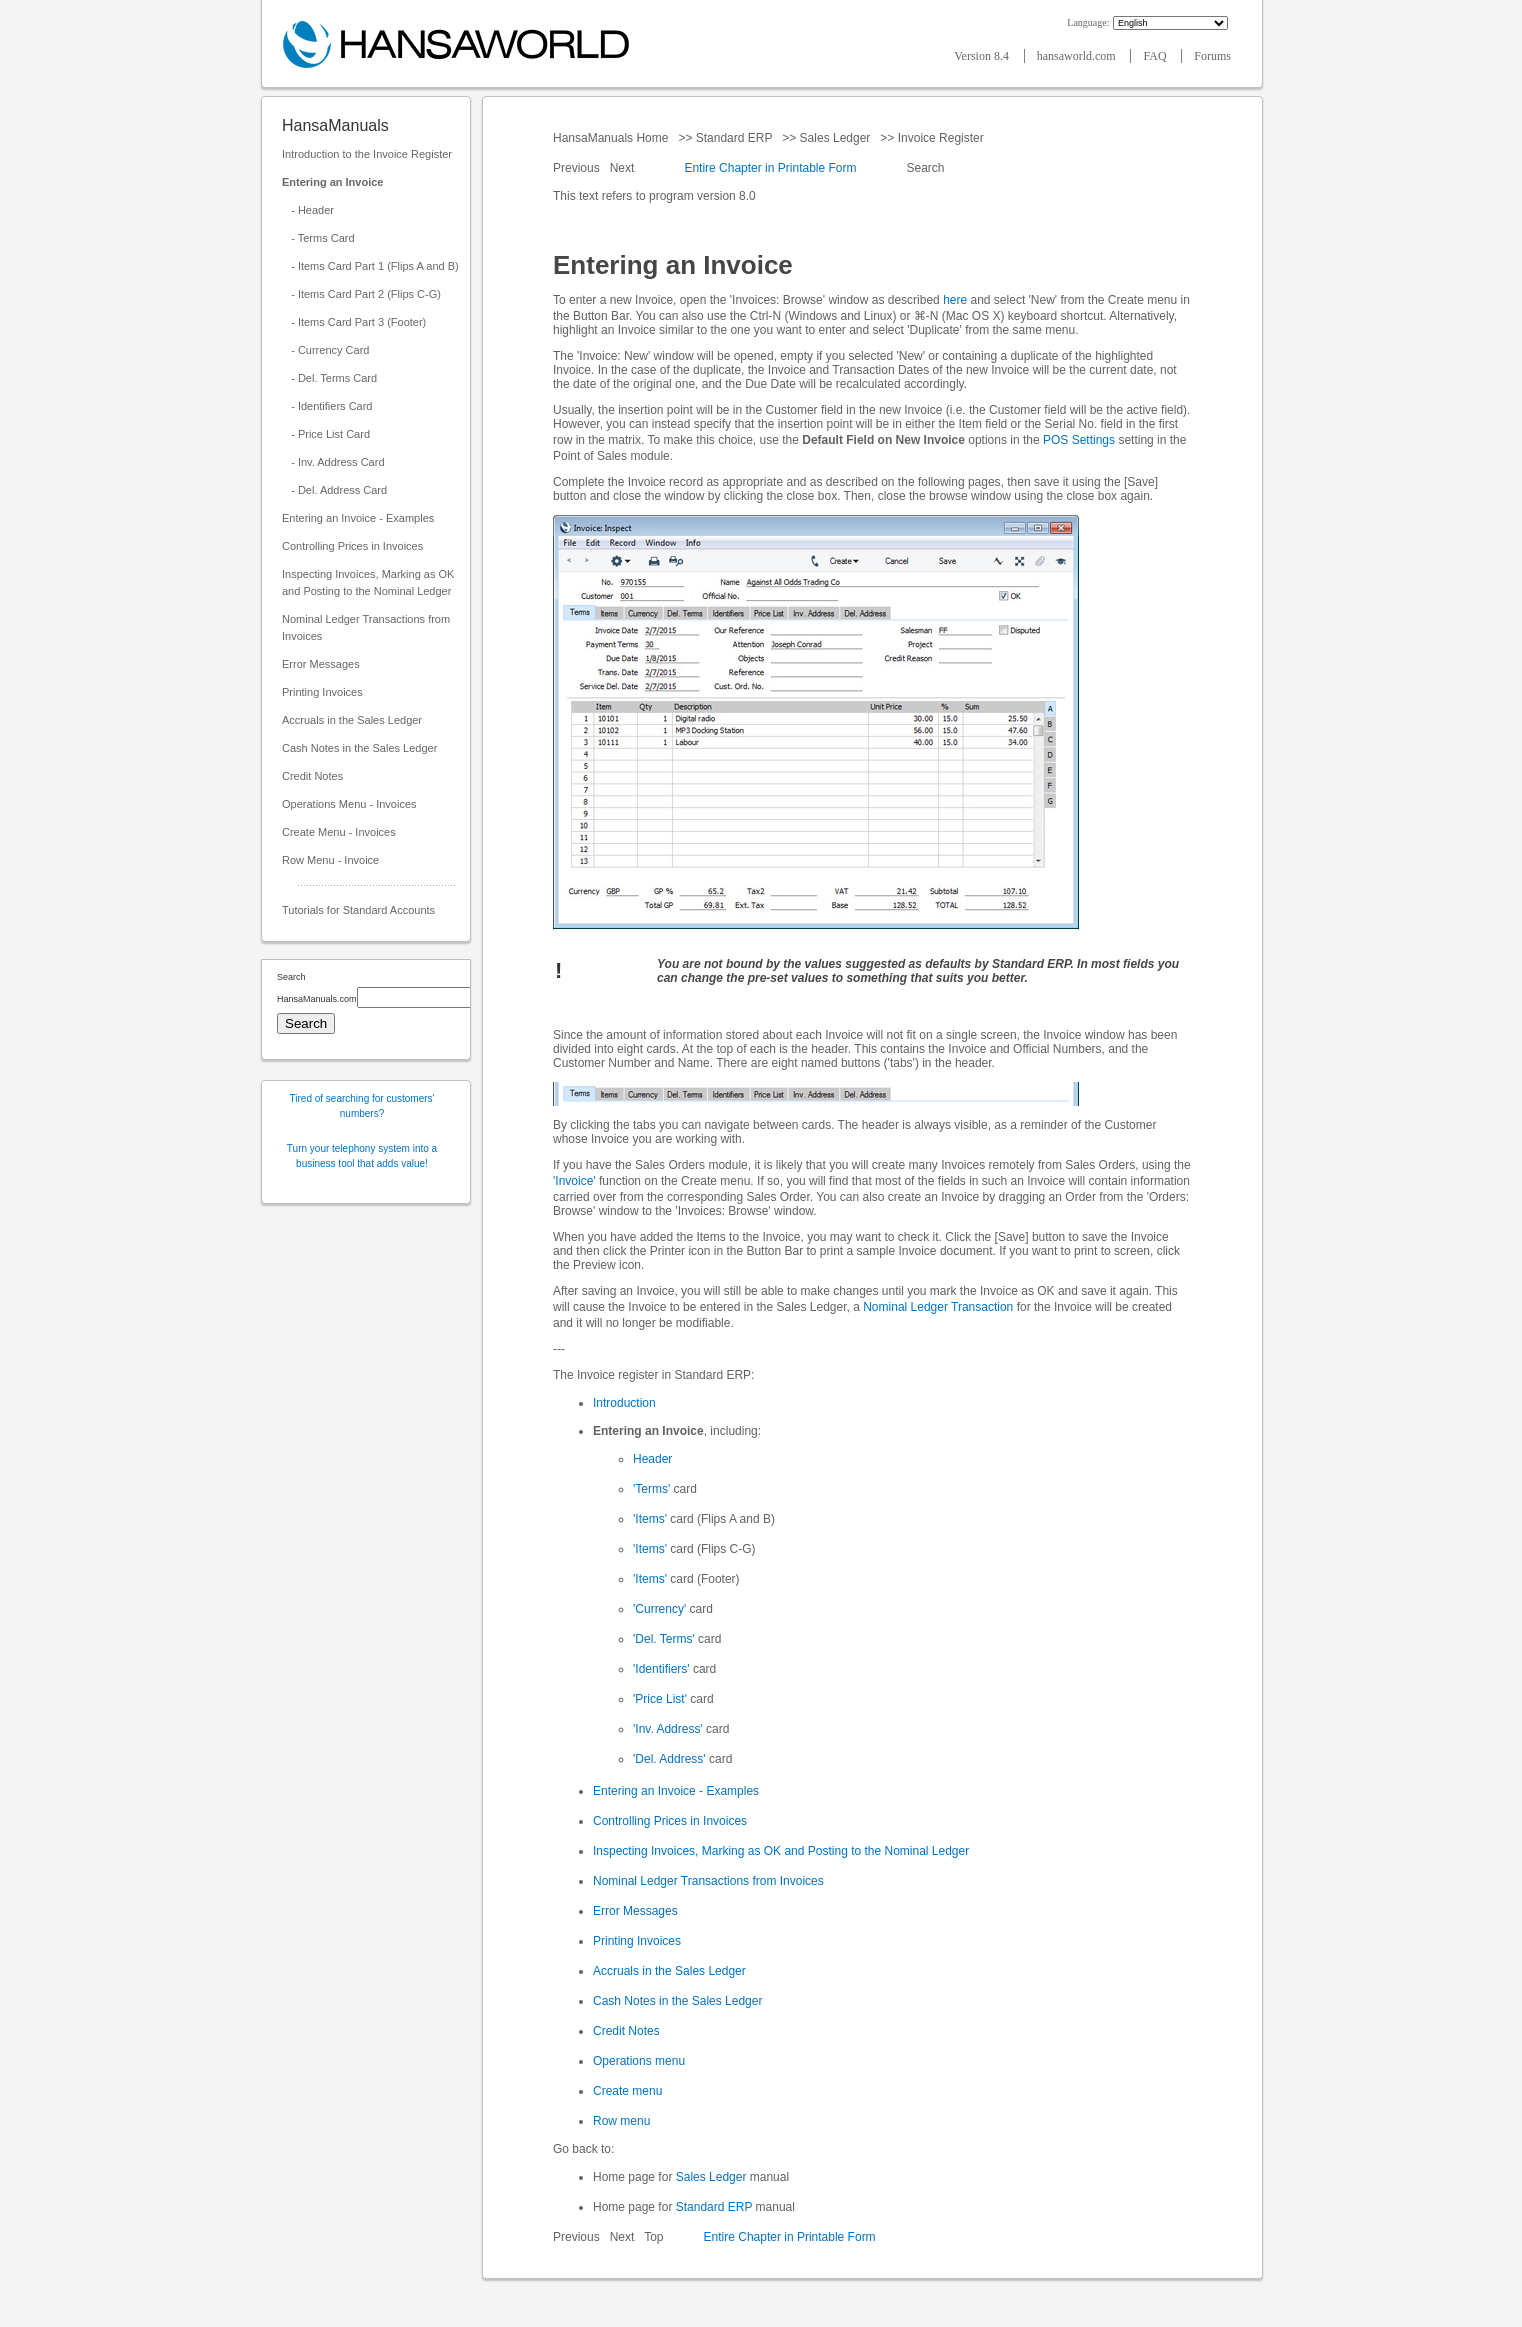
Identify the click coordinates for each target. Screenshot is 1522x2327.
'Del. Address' (669, 1759)
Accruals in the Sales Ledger (352, 720)
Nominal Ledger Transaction (938, 1307)
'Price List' (660, 1699)
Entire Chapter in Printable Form (770, 168)
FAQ (1156, 56)
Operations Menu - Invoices (349, 804)
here (955, 300)
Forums (1212, 56)
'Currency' (659, 1609)
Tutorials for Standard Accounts (358, 910)
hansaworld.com (1078, 56)
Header (652, 1459)
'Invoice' (574, 1181)
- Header (308, 210)
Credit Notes (312, 776)
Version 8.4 (983, 56)
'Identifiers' (661, 1669)
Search (925, 168)
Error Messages (321, 664)
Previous (578, 168)
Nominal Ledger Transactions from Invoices (366, 627)
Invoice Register (940, 138)
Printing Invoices (322, 692)
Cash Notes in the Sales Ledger (359, 748)
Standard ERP (733, 138)
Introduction (624, 1403)
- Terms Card (318, 238)
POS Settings (1079, 440)
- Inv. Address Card (333, 462)
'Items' (650, 1519)
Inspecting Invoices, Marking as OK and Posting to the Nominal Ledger (368, 582)
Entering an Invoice (332, 182)
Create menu (627, 2091)
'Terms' (651, 1489)
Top (653, 2237)
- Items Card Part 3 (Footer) (354, 322)
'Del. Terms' (664, 1639)
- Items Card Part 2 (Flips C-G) (361, 294)
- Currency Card (325, 350)
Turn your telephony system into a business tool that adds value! (362, 1156)
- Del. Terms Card (329, 378)
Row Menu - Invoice (330, 860)
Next (624, 168)
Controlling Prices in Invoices (352, 546)
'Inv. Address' (668, 1729)
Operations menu (639, 2061)
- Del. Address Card (334, 490)
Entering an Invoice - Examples (358, 518)
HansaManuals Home (612, 138)
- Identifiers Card (327, 406)
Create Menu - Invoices (339, 832)
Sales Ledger (834, 138)
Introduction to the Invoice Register (367, 154)
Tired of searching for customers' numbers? (362, 1106)
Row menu (621, 2121)
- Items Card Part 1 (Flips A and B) (370, 266)
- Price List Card (326, 434)
